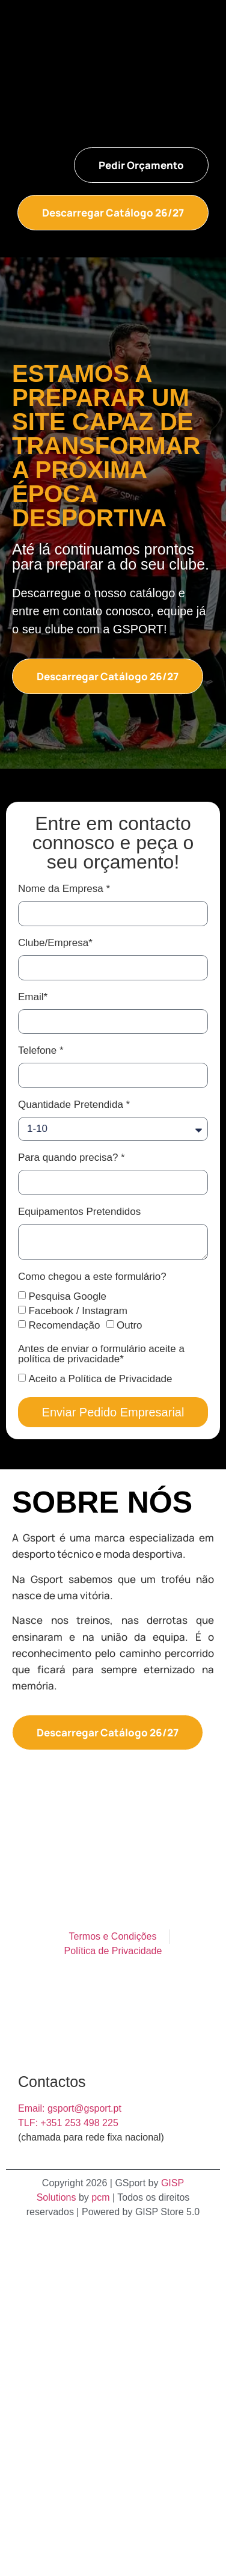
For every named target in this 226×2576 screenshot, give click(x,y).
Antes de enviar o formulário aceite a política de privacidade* (101, 1354)
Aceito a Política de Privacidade (100, 1379)
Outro (129, 1325)
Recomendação (64, 1325)
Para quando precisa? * (71, 1157)
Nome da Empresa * (64, 889)
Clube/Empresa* (55, 943)
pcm (100, 2197)
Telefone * (41, 1051)
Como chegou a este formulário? (92, 1276)
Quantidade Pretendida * (74, 1104)
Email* (32, 997)
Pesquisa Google (67, 1296)
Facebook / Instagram (77, 1311)
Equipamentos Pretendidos (79, 1212)
